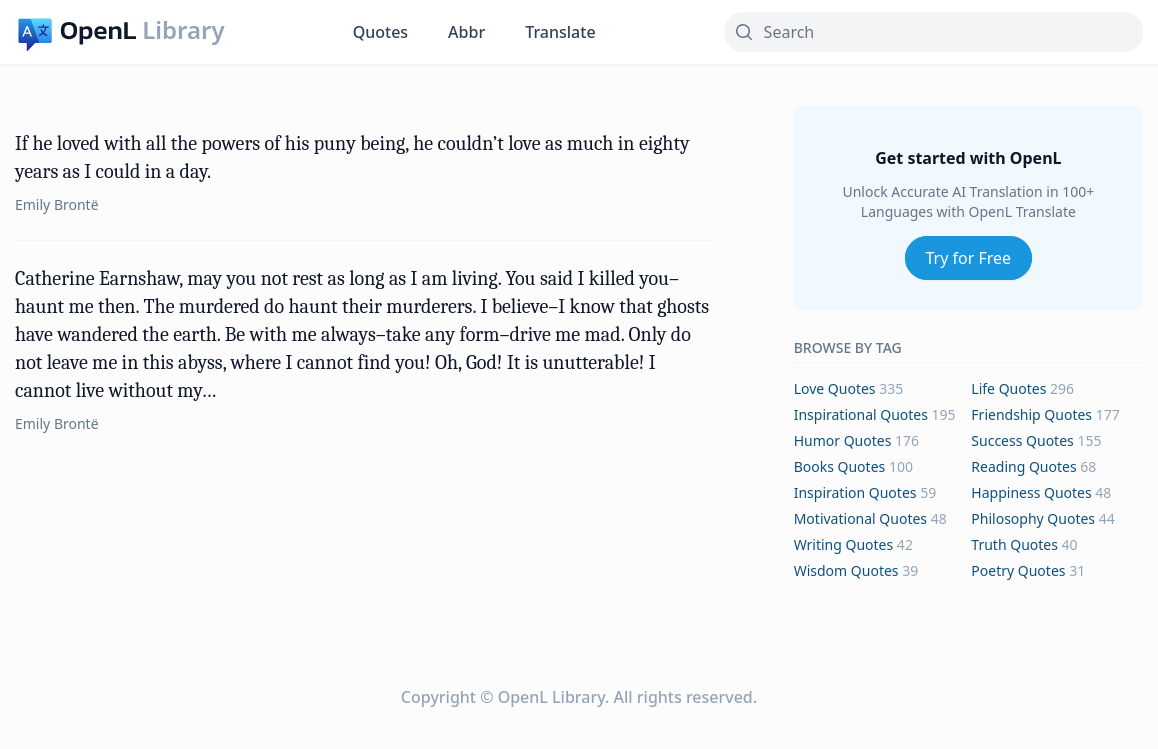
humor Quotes (843, 440)
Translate (560, 32)
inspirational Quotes (861, 414)
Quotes (380, 32)
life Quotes (1008, 388)
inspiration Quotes (855, 492)
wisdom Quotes (846, 570)
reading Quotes (1023, 466)
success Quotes (1022, 440)
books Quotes (840, 466)
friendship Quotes (1031, 414)
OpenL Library (551, 697)
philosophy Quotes (1033, 518)
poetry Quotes (1018, 570)
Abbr (466, 32)
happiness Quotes (1031, 492)
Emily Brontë (57, 204)
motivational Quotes (860, 518)
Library (183, 30)
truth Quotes (1014, 544)
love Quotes (835, 388)
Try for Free (969, 258)
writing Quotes (844, 544)
